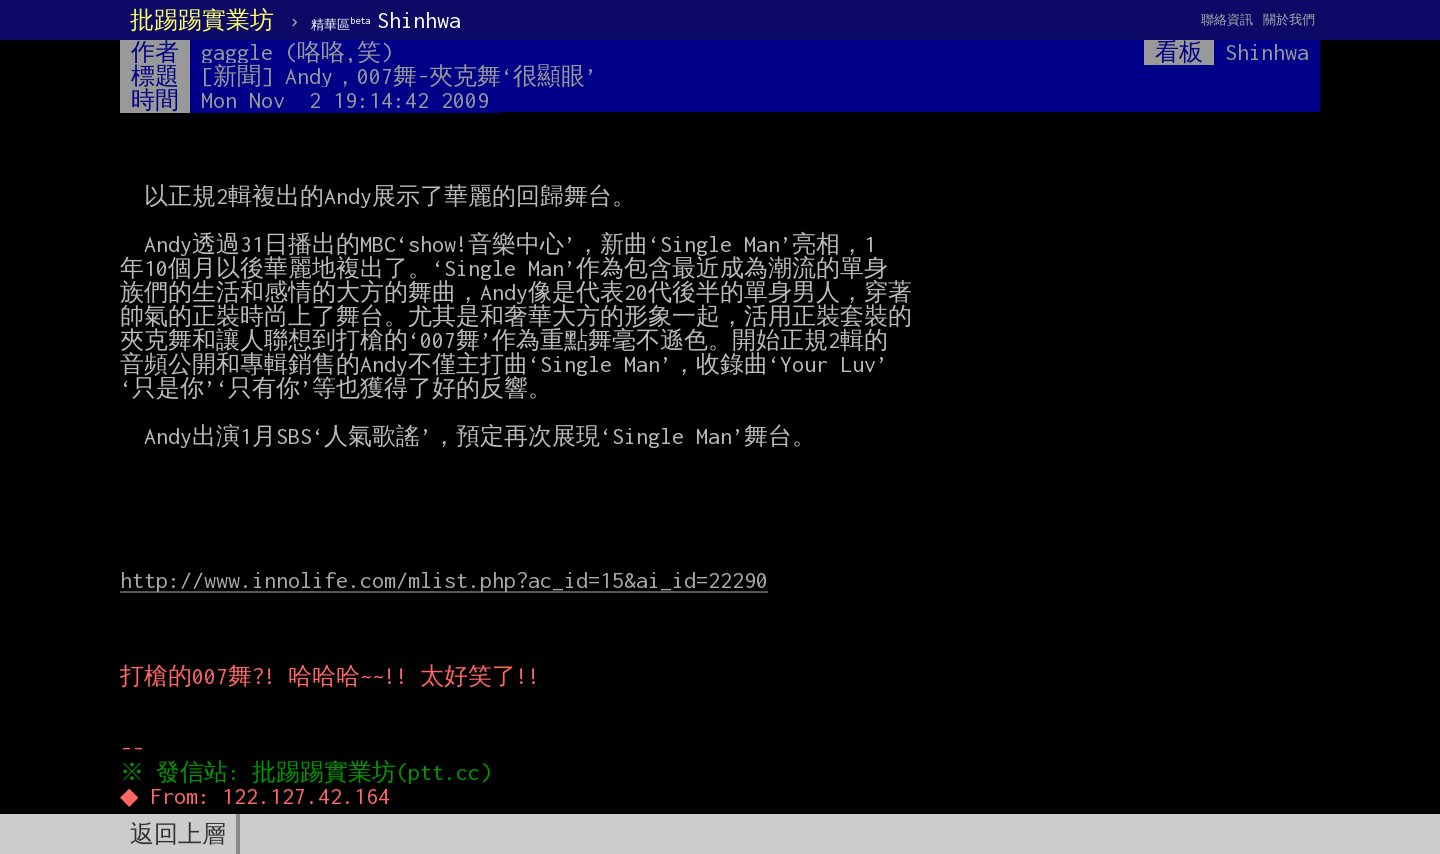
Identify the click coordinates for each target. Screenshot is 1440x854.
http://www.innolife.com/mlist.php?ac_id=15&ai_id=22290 (444, 580)
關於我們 (1289, 19)
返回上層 (178, 834)
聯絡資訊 (1227, 19)
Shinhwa (386, 20)
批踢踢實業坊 (202, 20)
